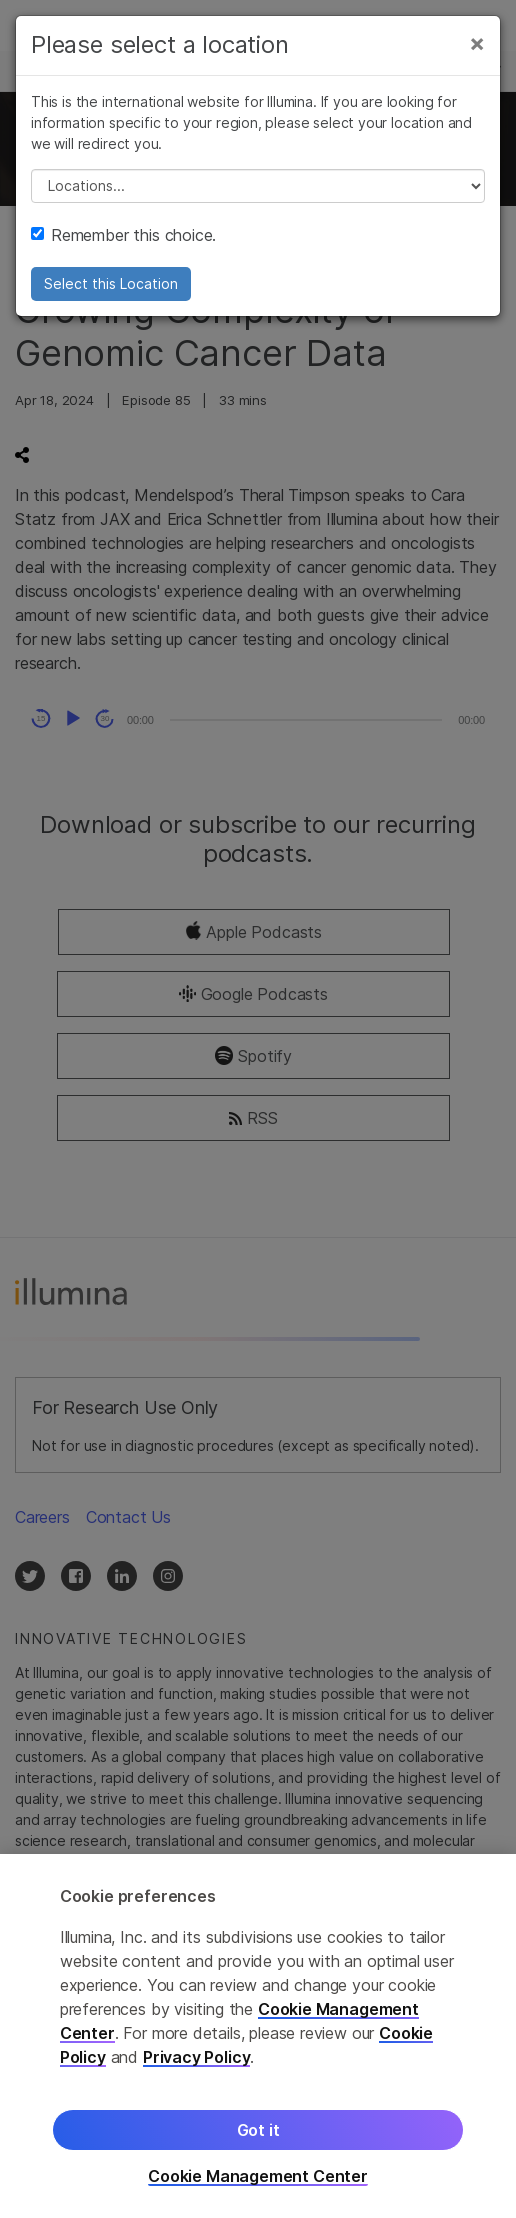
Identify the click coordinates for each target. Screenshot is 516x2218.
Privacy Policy (197, 2057)
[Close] (477, 43)
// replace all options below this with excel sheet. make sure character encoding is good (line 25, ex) (258, 186)
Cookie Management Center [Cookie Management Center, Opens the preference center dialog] (258, 2176)
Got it (258, 2130)
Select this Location (111, 283)
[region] (258, 2036)
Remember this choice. (123, 235)
